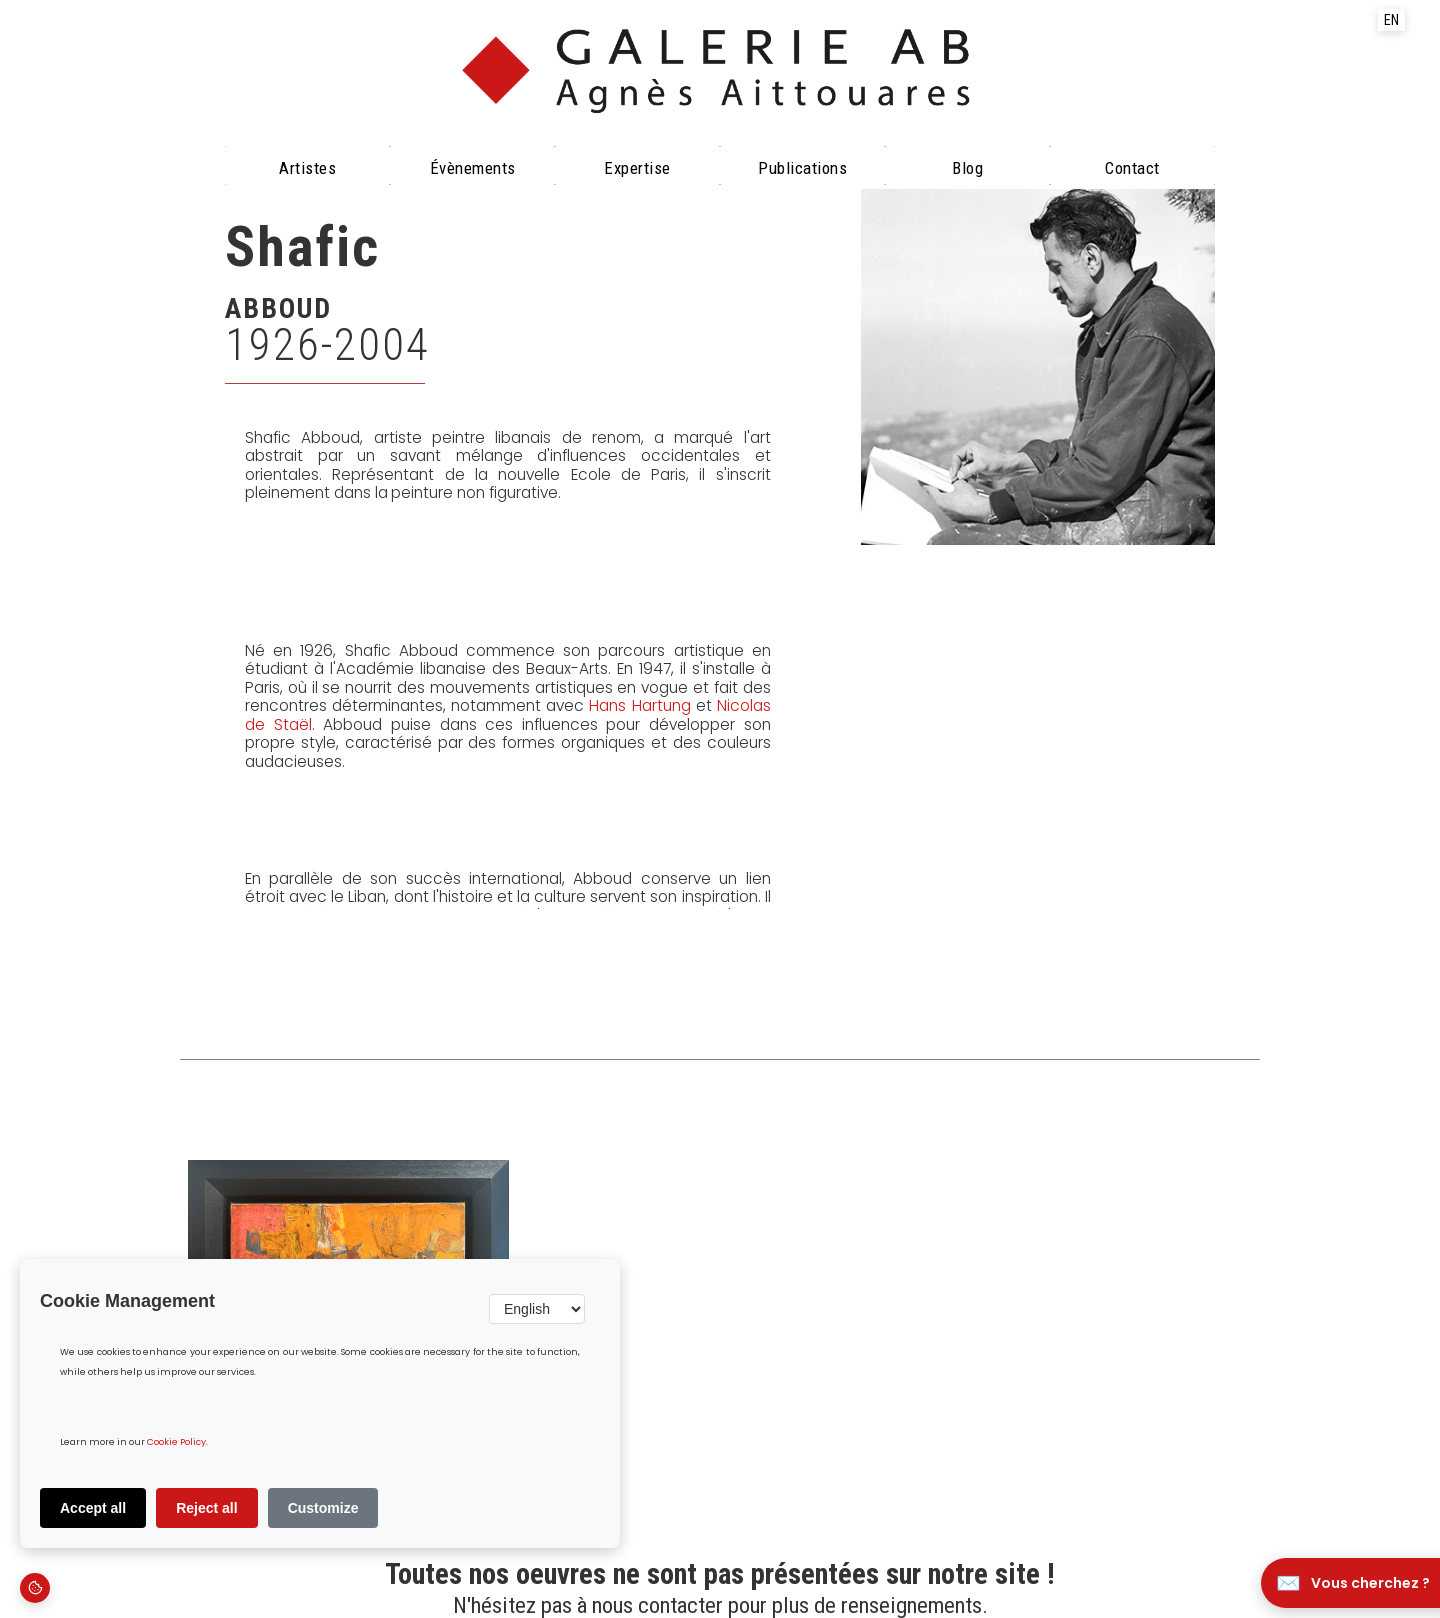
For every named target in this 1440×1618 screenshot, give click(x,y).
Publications (802, 168)
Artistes (307, 168)
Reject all (206, 1508)
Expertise (637, 168)
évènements (473, 168)
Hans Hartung (639, 705)
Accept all (93, 1508)
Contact (1132, 168)
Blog (967, 168)
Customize (323, 1508)
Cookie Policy (176, 1442)
